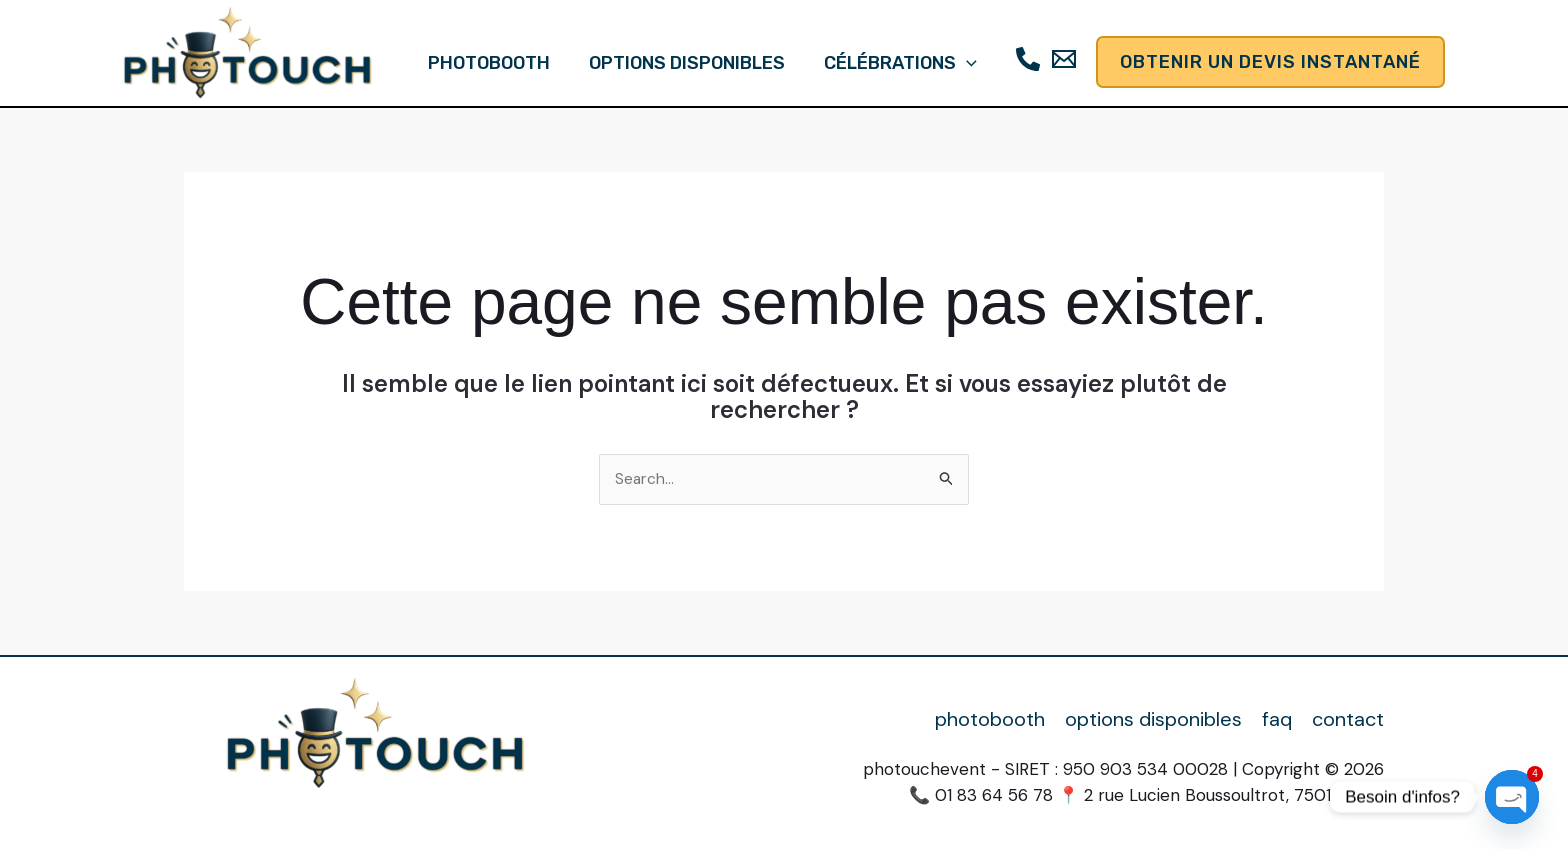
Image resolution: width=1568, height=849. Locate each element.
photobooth (492, 63)
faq (1277, 719)
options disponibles (687, 63)
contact (1348, 719)
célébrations (897, 63)
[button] (963, 63)
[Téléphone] (1024, 59)
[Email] (1060, 59)
